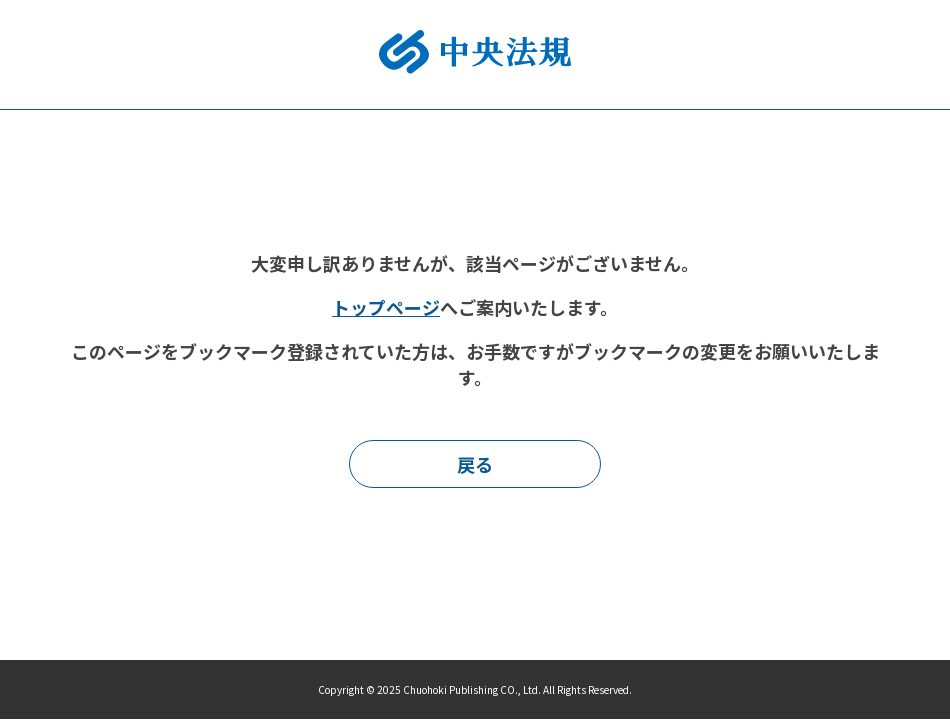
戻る (475, 464)
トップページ (386, 307)
